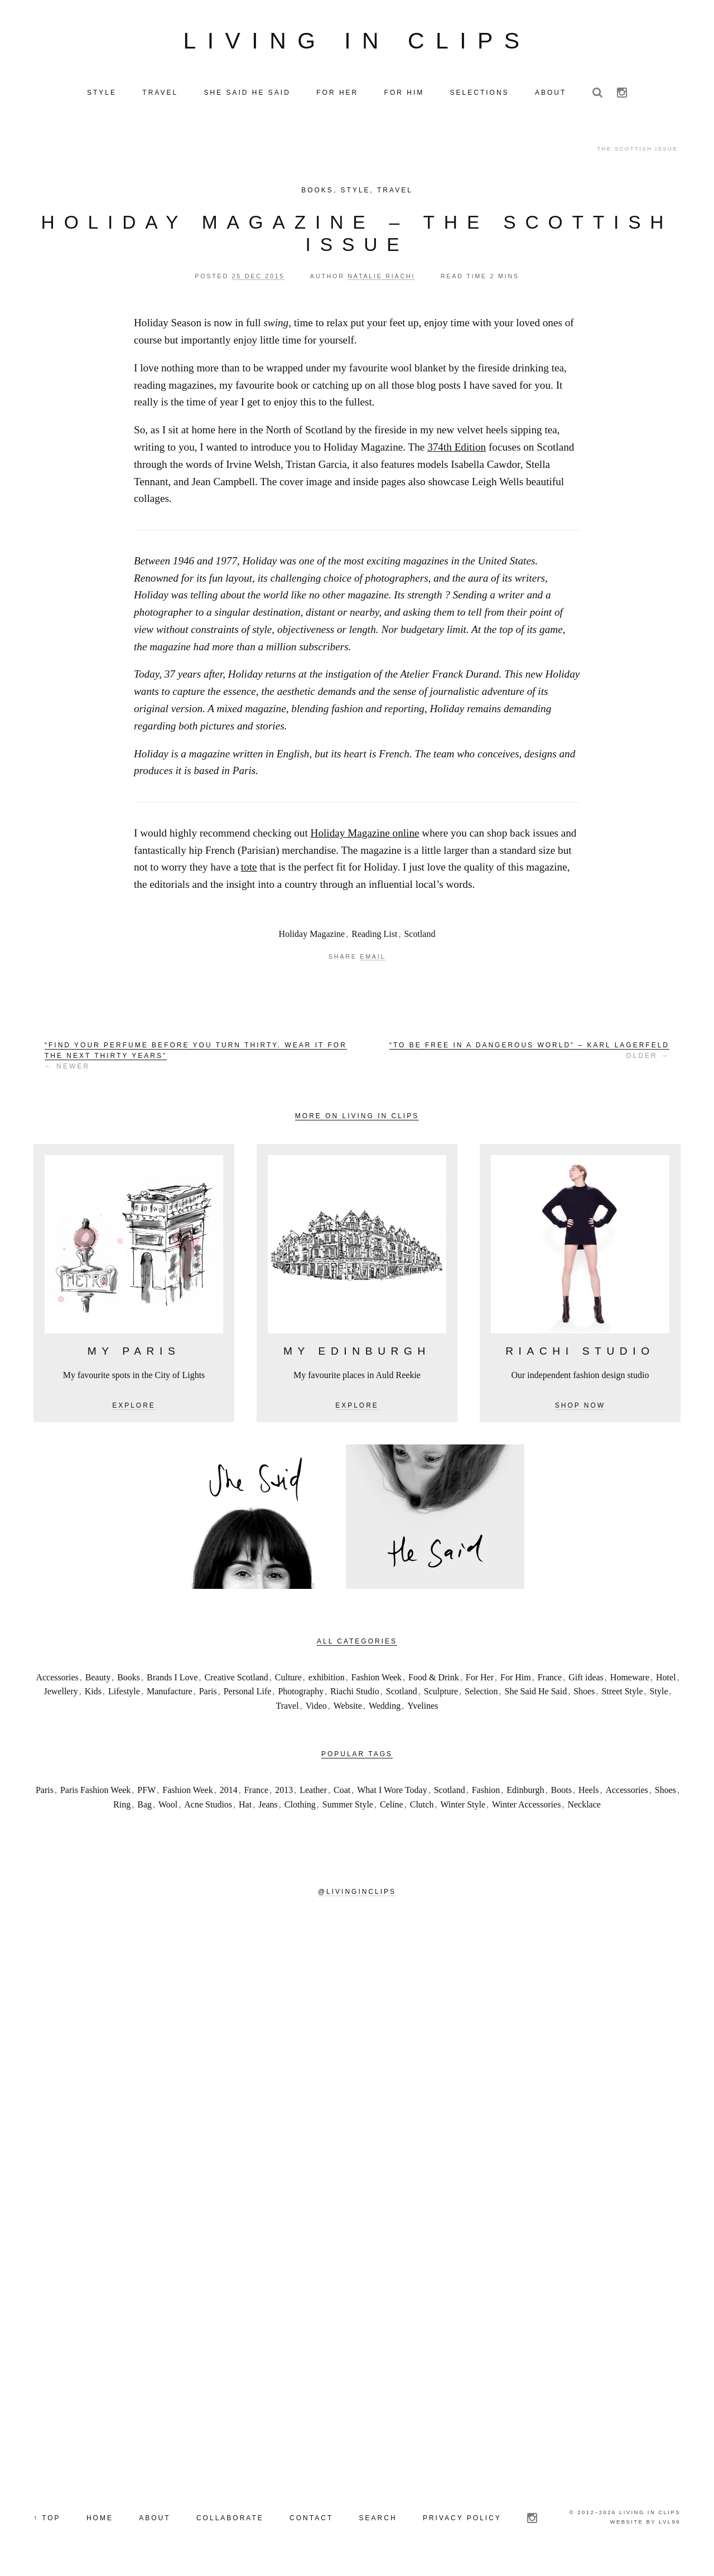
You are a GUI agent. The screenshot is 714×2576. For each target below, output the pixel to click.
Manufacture (169, 1695)
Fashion (486, 1794)
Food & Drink (433, 1681)
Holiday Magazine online (365, 837)
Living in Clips (357, 43)
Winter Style (462, 1809)
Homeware (629, 1681)
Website (348, 1710)
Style (355, 195)
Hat (245, 1809)
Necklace (584, 1809)
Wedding (385, 1710)
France (550, 1681)
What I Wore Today (392, 1794)
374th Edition (456, 451)
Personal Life (248, 1695)
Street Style (622, 1695)
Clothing (300, 1809)
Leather (313, 1794)
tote (249, 872)
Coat (342, 1794)
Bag (144, 1809)
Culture (288, 1681)
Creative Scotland (236, 1681)
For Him (515, 1681)
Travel (395, 195)
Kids (93, 1695)
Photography (301, 1695)
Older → (529, 1055)
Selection (481, 1695)
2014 (229, 1794)
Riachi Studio (354, 1695)
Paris (208, 1695)
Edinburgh (525, 1794)
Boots (561, 1794)
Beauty (97, 1681)
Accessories (57, 1681)
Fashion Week (376, 1681)
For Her (480, 1681)
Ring (122, 1809)
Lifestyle (124, 1695)
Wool (167, 1809)
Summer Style (347, 1809)
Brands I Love (172, 1681)
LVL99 (670, 2526)
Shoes (584, 1695)
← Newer (196, 1060)
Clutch (422, 1809)
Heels (588, 1794)
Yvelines (422, 1710)
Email (372, 961)
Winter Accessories (526, 1809)
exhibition (326, 1681)
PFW (146, 1794)
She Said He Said (536, 1695)
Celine (391, 1809)
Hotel (666, 1681)
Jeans (268, 1809)
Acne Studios (208, 1809)
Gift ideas (586, 1681)
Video (316, 1710)
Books (317, 195)
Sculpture (441, 1695)
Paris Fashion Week (95, 1794)
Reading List (374, 938)
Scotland (419, 938)
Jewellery (61, 1695)
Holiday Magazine (312, 938)
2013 (284, 1794)
